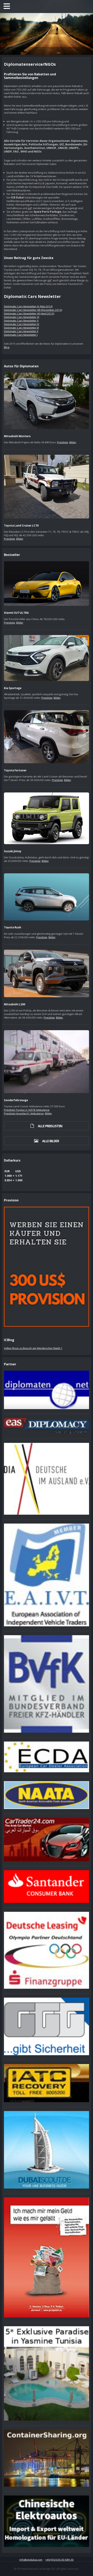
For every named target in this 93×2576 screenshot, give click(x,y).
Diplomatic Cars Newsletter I (21, 335)
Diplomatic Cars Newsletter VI (21, 317)
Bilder (72, 442)
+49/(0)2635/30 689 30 (59, 2559)
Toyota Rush (12, 927)
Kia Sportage (12, 688)
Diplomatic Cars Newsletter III (21, 327)
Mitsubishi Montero (17, 436)
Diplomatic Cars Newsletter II (21, 331)
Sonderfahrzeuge (16, 1100)
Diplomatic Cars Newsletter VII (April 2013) (29, 313)
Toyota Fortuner (15, 770)
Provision (11, 1200)
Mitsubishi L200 (14, 1004)
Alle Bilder (50, 1141)
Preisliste (62, 442)
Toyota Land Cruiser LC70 (21, 525)
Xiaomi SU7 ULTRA (16, 613)
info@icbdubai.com (30, 2559)
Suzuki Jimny (12, 851)
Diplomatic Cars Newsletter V (21, 320)
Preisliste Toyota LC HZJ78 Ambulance (26, 1110)
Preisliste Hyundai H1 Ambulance (24, 1113)
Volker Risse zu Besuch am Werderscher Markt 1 (33, 1348)
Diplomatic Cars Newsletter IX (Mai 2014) (28, 306)
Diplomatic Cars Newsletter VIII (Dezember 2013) (33, 310)
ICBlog (9, 1340)
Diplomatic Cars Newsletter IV (21, 324)
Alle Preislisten (50, 1126)
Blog (6, 347)
